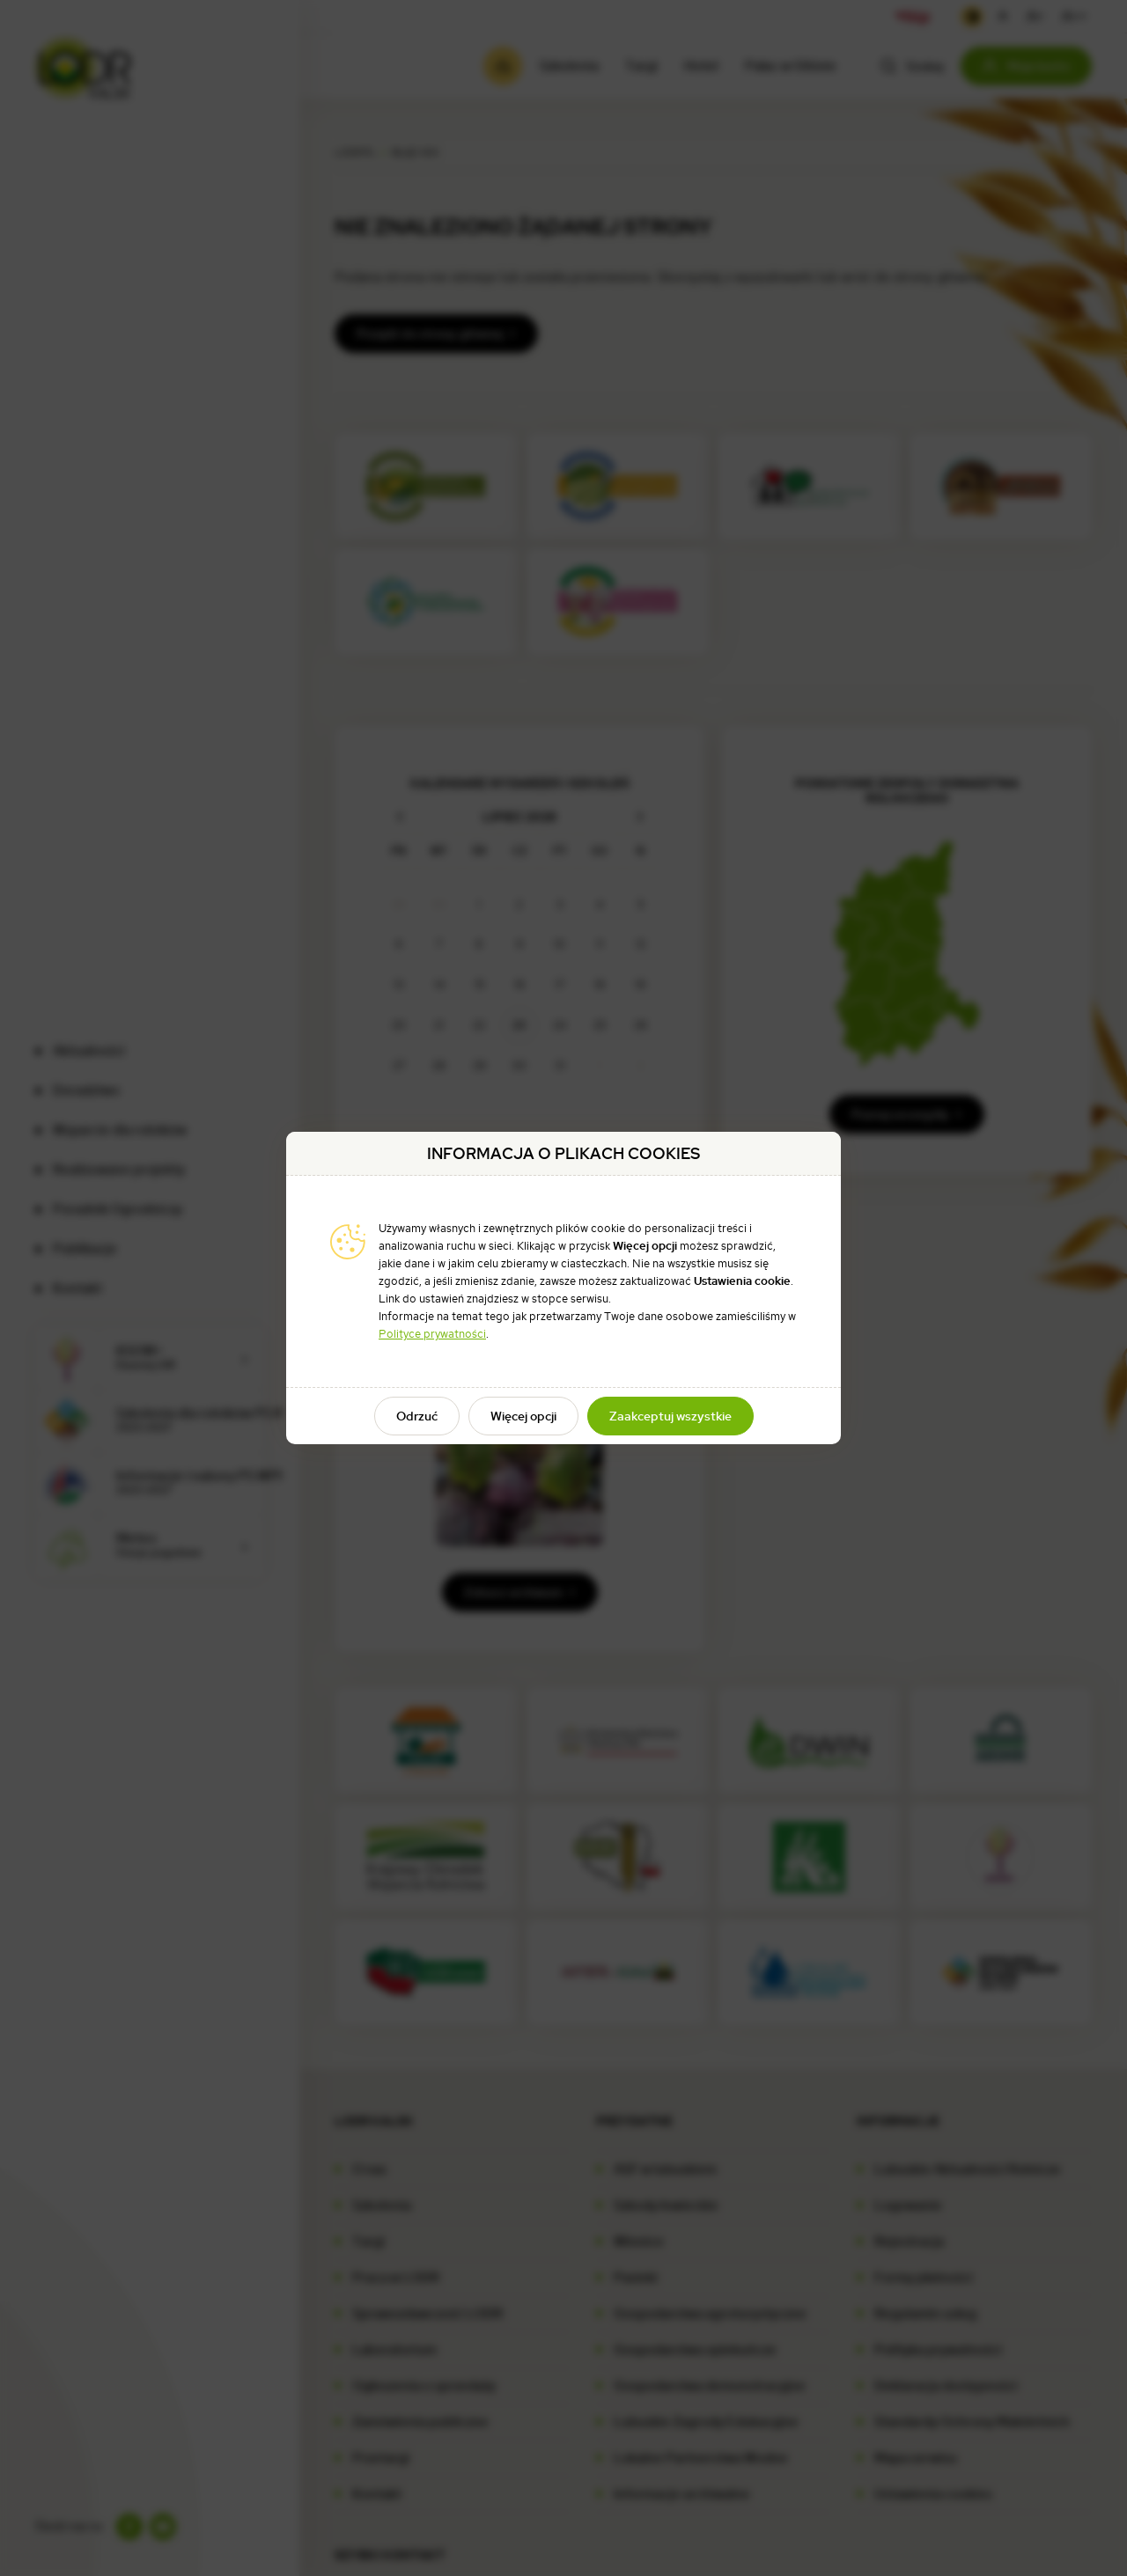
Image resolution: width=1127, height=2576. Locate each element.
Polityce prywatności (432, 1333)
